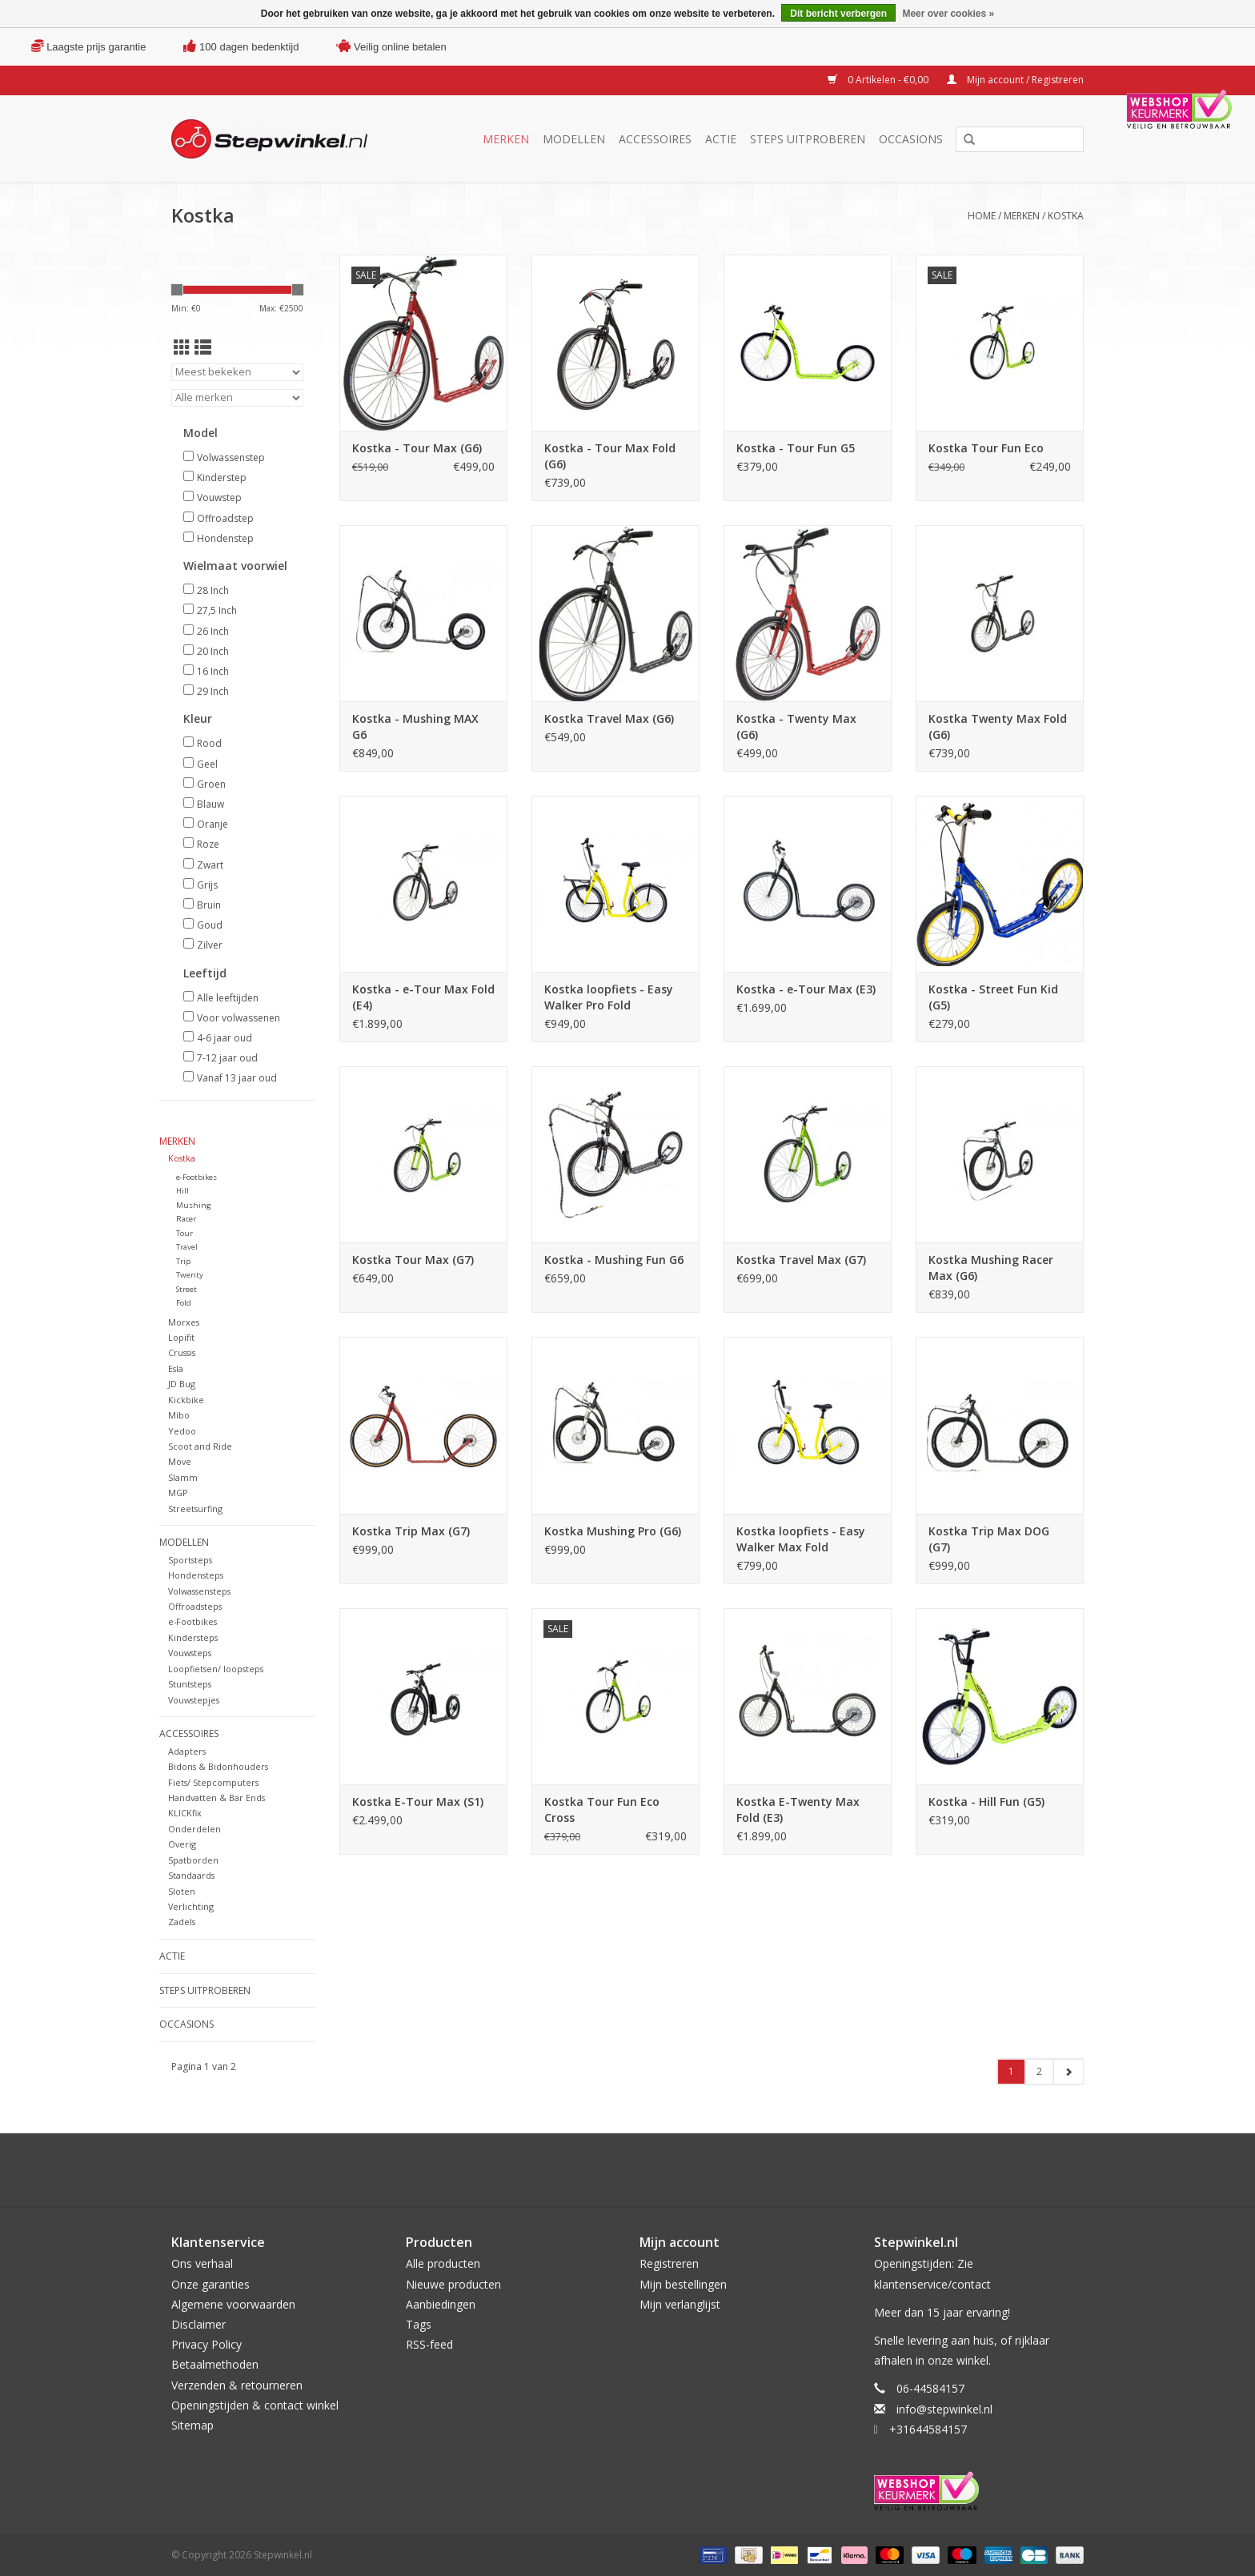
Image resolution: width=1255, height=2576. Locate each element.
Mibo (179, 1415)
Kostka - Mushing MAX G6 (415, 726)
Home (982, 216)
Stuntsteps (189, 1684)
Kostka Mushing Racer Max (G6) (990, 1267)
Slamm (183, 1477)
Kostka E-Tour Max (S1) (417, 1801)
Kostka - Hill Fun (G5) (986, 1801)
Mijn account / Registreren (1015, 79)
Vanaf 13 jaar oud (237, 1078)
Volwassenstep (231, 457)
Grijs (207, 885)
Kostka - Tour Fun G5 (795, 447)
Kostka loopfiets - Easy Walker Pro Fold (608, 997)
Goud (210, 925)
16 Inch (213, 671)
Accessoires (655, 138)
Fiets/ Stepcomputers (213, 1782)
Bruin (209, 905)
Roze (208, 844)
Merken (506, 138)
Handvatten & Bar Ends (216, 1798)
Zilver (210, 945)
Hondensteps (195, 1575)
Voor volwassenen (238, 1018)
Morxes (183, 1322)
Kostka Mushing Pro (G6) (612, 1531)
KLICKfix (185, 1813)
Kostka (1066, 216)
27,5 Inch (217, 610)
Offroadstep (225, 518)
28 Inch (213, 590)
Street (186, 1289)
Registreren (669, 2263)
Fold (183, 1303)
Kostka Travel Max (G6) (609, 718)
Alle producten (443, 2263)
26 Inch (213, 631)
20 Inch (213, 651)
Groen (211, 784)
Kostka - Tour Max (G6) (417, 447)
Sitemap (192, 2425)
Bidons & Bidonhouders (218, 1766)
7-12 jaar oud (227, 1058)
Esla (175, 1368)
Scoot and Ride (200, 1446)
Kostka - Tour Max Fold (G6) (610, 455)
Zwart (210, 865)
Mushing (193, 1205)
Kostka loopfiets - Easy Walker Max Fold (800, 1539)
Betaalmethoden (215, 2364)
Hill (182, 1191)
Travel (187, 1247)
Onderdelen (194, 1829)
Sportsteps (190, 1560)
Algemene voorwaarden (233, 2304)
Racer (186, 1219)
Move (179, 1461)
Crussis (181, 1352)
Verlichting (191, 1906)
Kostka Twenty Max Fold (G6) (997, 726)
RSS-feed (429, 2344)
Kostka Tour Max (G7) (413, 1259)
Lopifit (181, 1337)
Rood (209, 743)
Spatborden (193, 1860)
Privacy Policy (206, 2344)
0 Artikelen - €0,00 (879, 79)
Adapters (187, 1751)
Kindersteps (193, 1637)
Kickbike (186, 1400)
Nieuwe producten (453, 2284)
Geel (207, 764)
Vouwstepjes (193, 1700)
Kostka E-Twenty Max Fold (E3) (798, 1809)
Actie (720, 138)
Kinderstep (222, 477)
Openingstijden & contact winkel (255, 2405)
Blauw (210, 804)
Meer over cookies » (948, 13)
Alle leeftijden (228, 998)
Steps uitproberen (807, 138)
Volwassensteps (199, 1591)
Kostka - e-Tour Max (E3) (806, 989)
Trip (183, 1261)
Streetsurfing (195, 1509)
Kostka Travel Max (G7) (801, 1259)
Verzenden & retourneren (237, 2385)
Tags (418, 2324)
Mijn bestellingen (683, 2284)
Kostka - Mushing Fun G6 (614, 1259)
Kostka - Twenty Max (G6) (796, 726)
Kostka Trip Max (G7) (411, 1531)
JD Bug (181, 1384)
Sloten (181, 1891)
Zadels (181, 1922)
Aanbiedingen (440, 2304)
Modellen (574, 138)
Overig (182, 1844)
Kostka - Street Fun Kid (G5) (993, 997)
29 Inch (213, 691)
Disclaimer (198, 2324)
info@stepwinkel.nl (944, 2409)
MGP (178, 1493)
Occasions (911, 138)
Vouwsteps (189, 1653)
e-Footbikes (196, 1177)
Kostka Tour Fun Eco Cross (602, 1809)
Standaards (191, 1875)
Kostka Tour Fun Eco (986, 447)
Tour (184, 1233)
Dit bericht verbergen (838, 13)
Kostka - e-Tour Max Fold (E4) (423, 997)
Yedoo (182, 1431)
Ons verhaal (202, 2263)
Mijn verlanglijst (680, 2304)
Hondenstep (225, 538)
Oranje (212, 824)
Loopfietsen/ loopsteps (215, 1669)
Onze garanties (210, 2284)
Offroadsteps (195, 1606)
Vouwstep (219, 497)
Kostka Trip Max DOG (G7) (988, 1539)
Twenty (189, 1275)
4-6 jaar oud (224, 1038)
